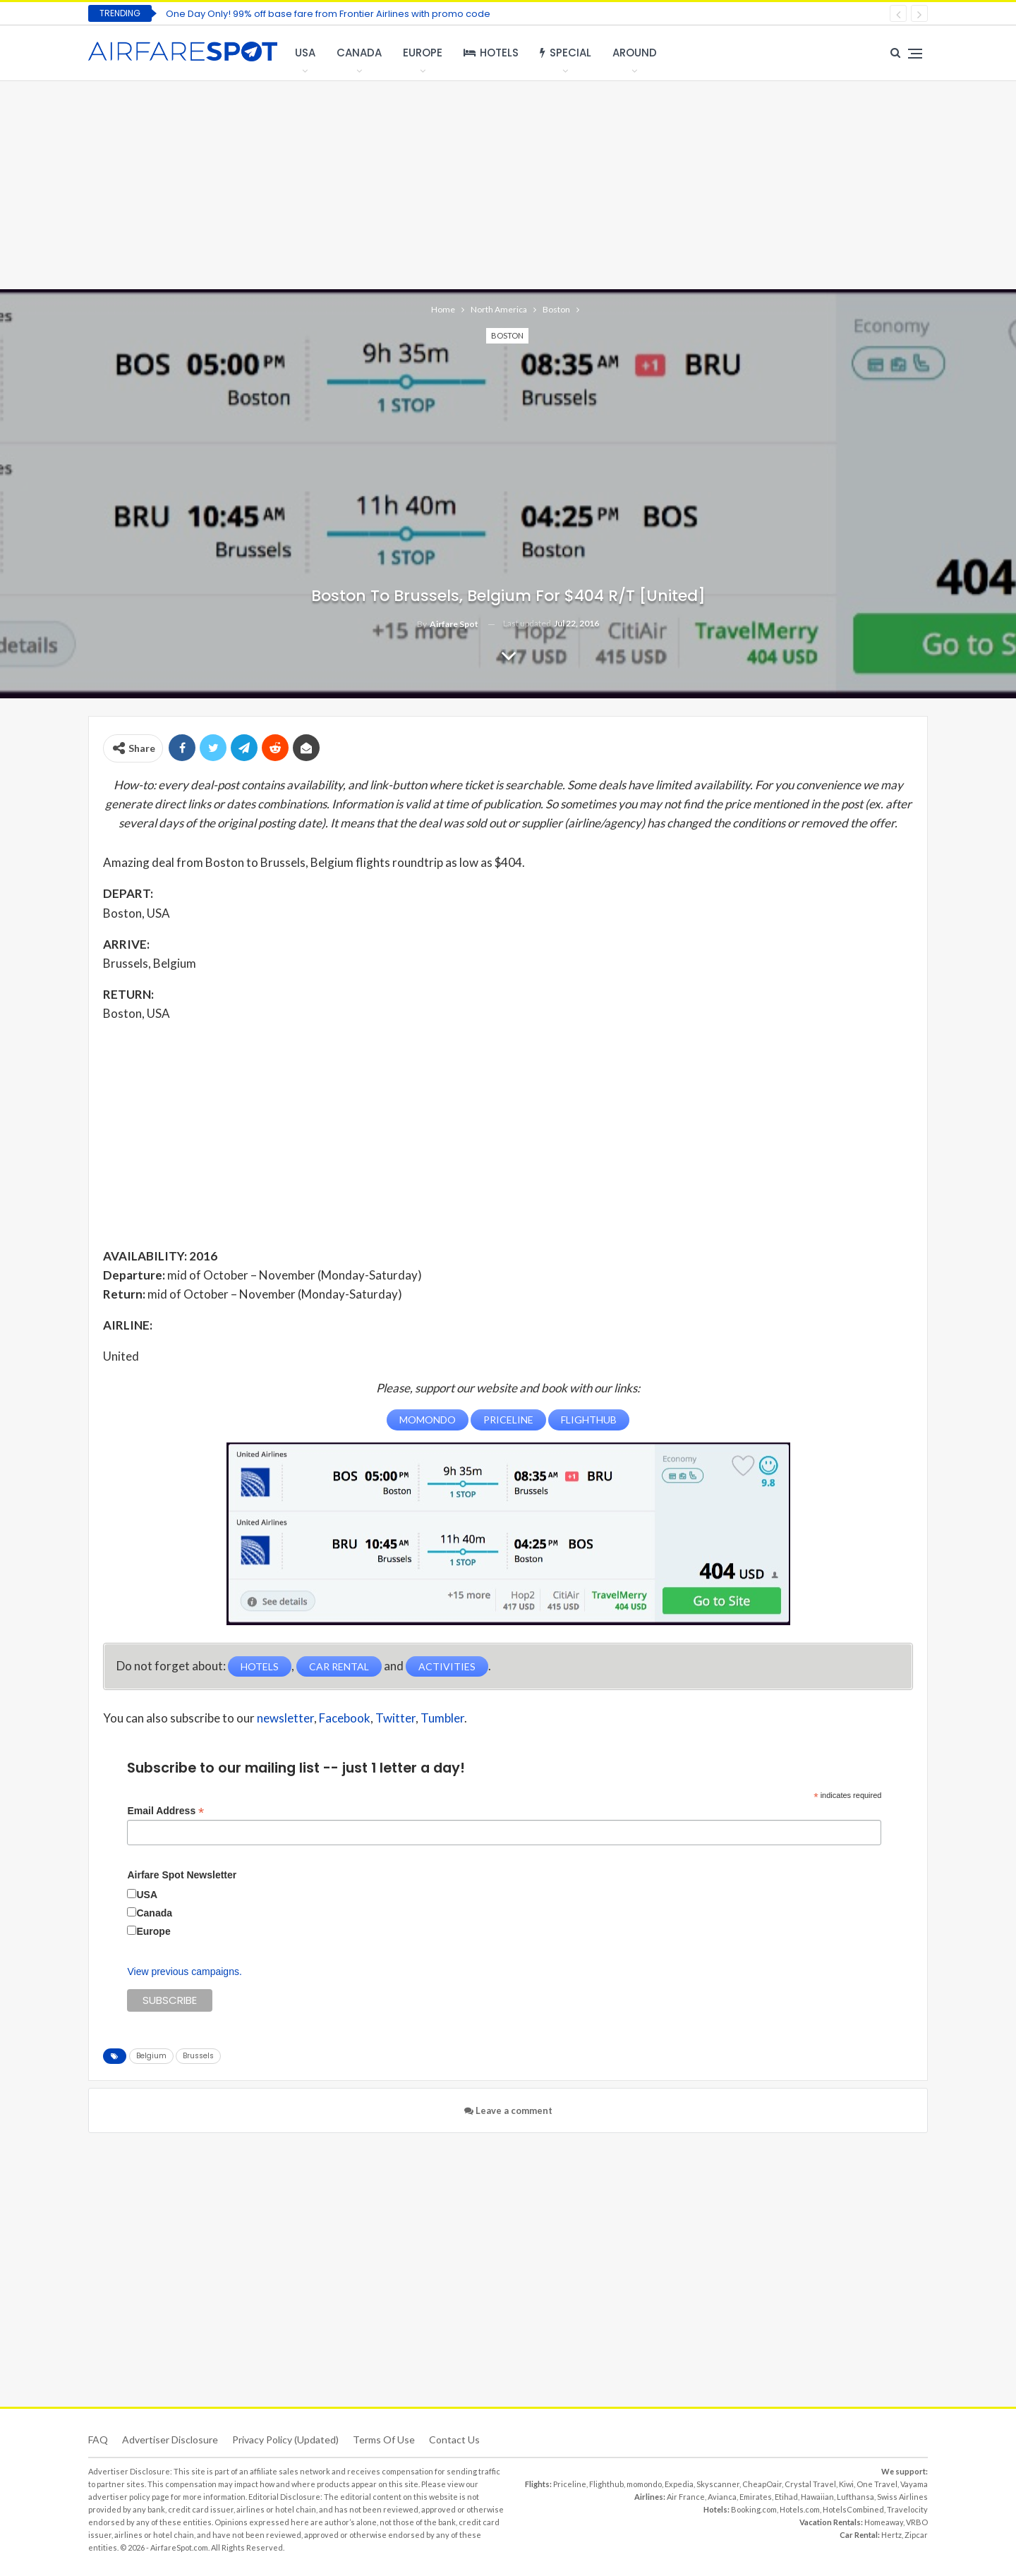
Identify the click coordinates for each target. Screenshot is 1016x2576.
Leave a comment (508, 2109)
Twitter (395, 1716)
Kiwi (846, 2483)
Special (565, 52)
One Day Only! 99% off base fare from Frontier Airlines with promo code (328, 13)
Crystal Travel (810, 2483)
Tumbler (442, 1716)
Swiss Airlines (902, 2496)
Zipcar (916, 2534)
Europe (422, 52)
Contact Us (454, 2439)
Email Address (165, 1810)
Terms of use (384, 2439)
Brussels (198, 2055)
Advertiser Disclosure (170, 2439)
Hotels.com (800, 2508)
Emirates (755, 2496)
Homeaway (883, 2521)
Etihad (786, 2496)
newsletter (285, 1716)
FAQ (98, 2439)
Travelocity (907, 2508)
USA (305, 52)
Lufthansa (855, 2496)
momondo (644, 2483)
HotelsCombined (853, 2508)
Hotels (491, 52)
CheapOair (762, 2483)
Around (634, 52)
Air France (686, 2496)
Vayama (914, 2483)
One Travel (877, 2483)
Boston (507, 335)
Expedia (679, 2483)
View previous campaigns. (184, 1970)
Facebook (344, 1716)
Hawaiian (817, 2496)
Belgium (151, 2055)
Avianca (722, 2496)
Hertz (891, 2534)
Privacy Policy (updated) (285, 2439)
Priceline (569, 2483)
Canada (359, 52)
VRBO (917, 2521)
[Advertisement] (508, 183)
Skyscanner (717, 2483)
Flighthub (606, 2483)
